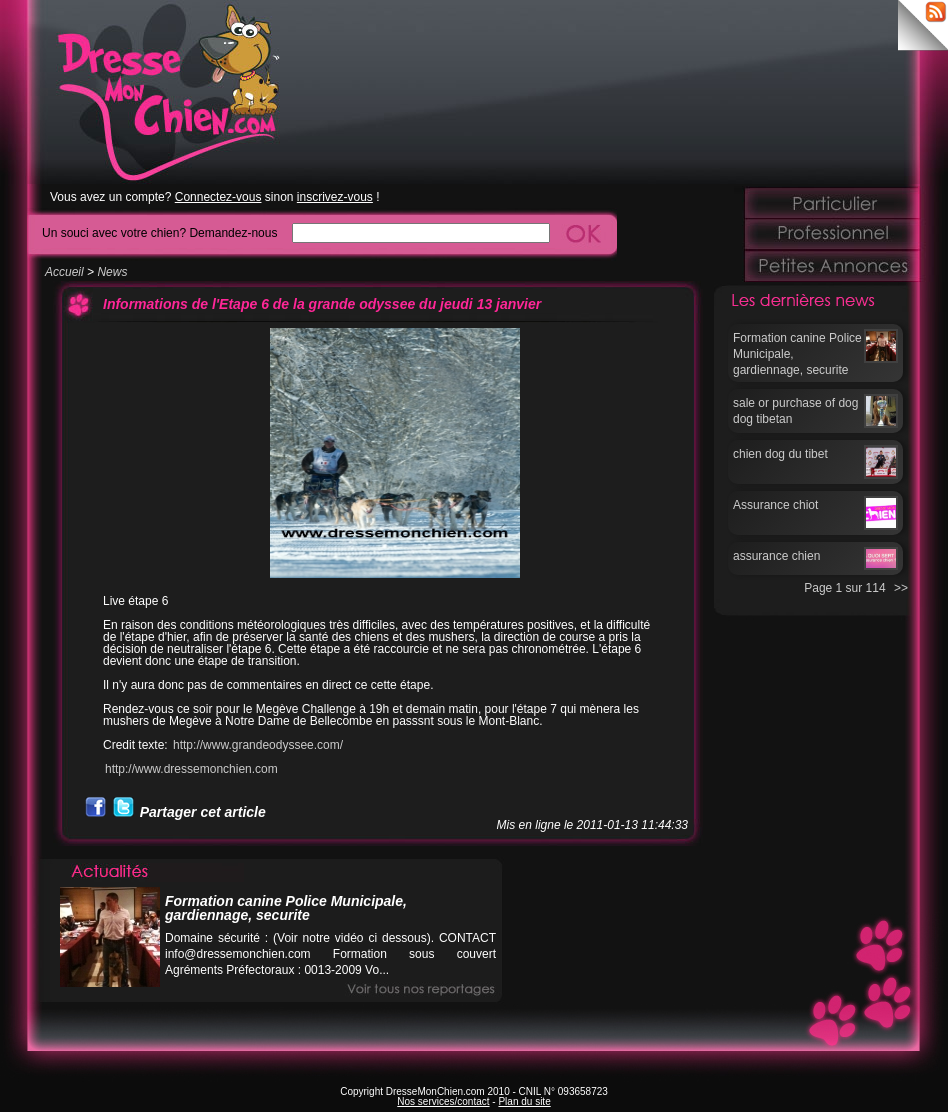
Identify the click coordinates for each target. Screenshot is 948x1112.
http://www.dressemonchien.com (191, 769)
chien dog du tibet (780, 454)
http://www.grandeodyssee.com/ (258, 745)
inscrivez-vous (335, 197)
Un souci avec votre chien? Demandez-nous (159, 232)
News (112, 272)
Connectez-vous (218, 197)
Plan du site (524, 1101)
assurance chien (776, 556)
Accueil (64, 272)
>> (901, 588)
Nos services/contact (443, 1101)
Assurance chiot (775, 505)
